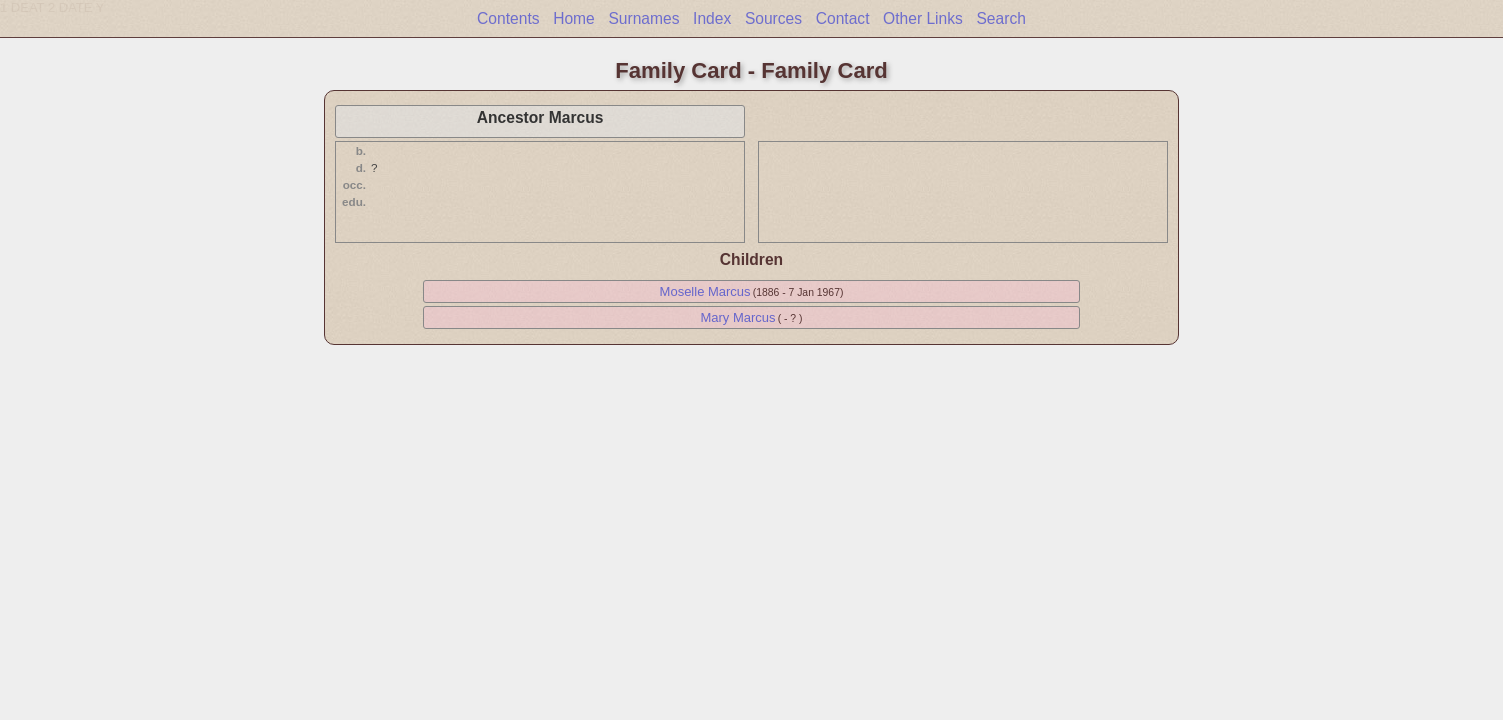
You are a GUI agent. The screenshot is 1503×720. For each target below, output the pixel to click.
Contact (843, 18)
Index (712, 18)
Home (574, 18)
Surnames (643, 18)
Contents (508, 18)
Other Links (923, 18)
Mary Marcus (737, 317)
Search (1000, 18)
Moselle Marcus (705, 291)
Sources (773, 18)
